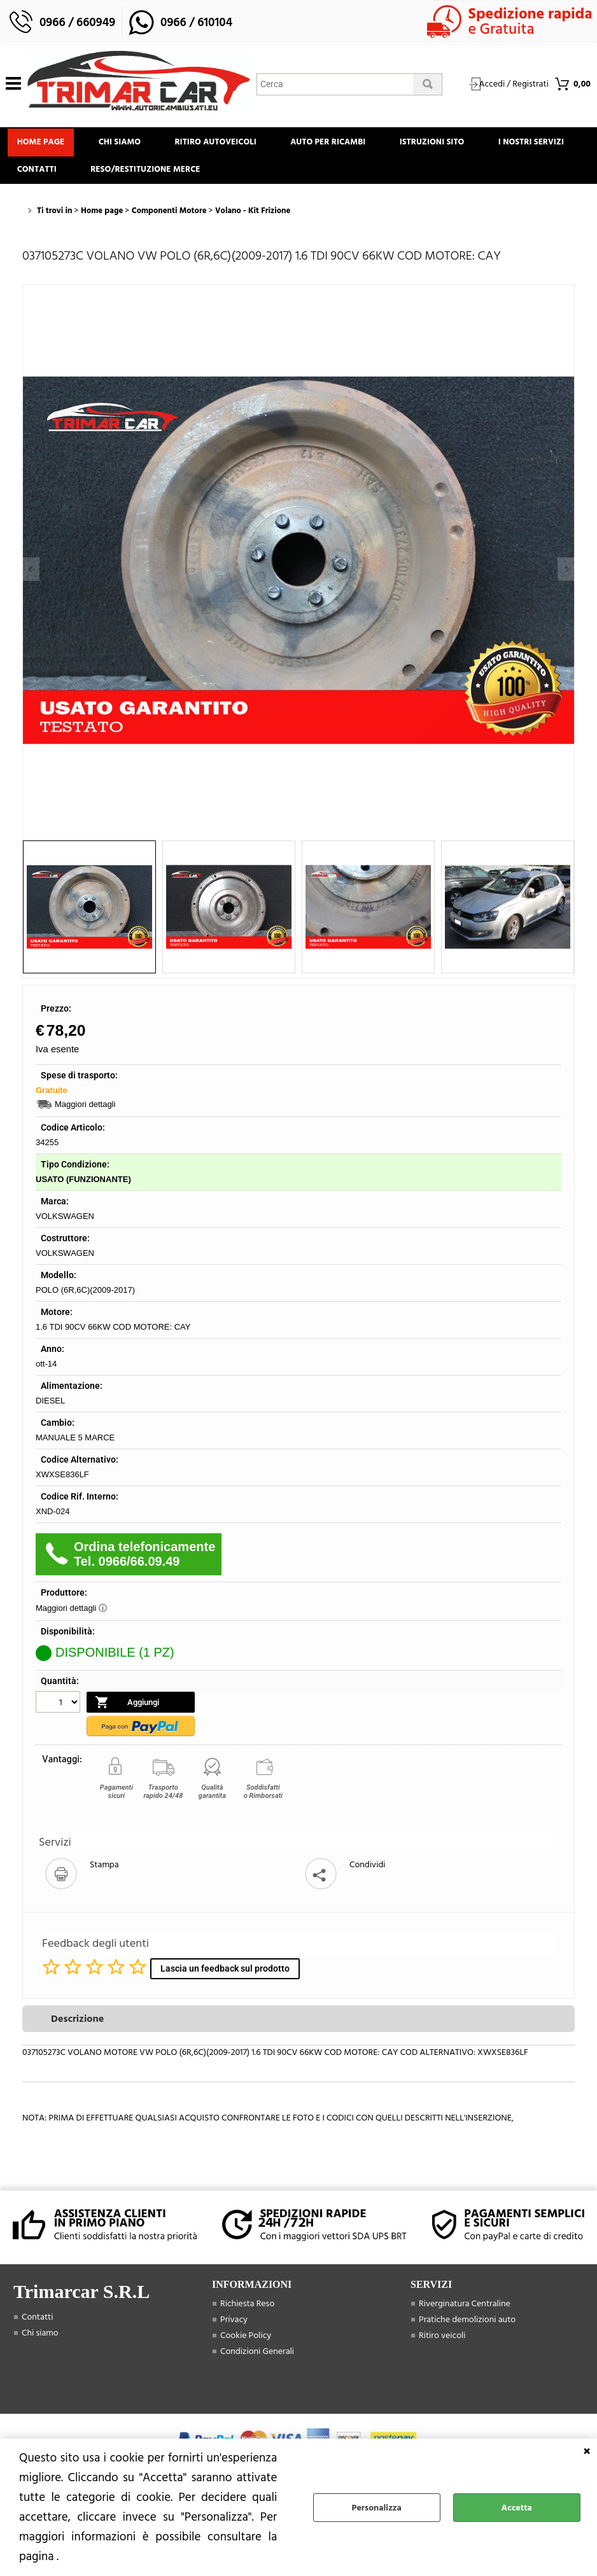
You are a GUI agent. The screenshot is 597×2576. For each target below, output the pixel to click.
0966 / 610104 (196, 22)
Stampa (104, 1873)
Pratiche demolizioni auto (467, 2328)
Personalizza (377, 2507)
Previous (31, 569)
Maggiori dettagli (85, 1113)
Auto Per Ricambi (342, 144)
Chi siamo (126, 144)
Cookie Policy (245, 2344)
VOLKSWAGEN (65, 1225)
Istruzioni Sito (450, 144)
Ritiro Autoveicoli (226, 144)
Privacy (234, 2328)
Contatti (142, 176)
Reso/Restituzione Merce (255, 176)
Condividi (367, 1873)
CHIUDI (587, 2451)
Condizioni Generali (257, 2360)
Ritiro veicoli (442, 2344)
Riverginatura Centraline (464, 2312)
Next (566, 569)
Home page (43, 144)
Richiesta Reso (247, 2312)
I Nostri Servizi (52, 176)
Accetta (517, 2507)
